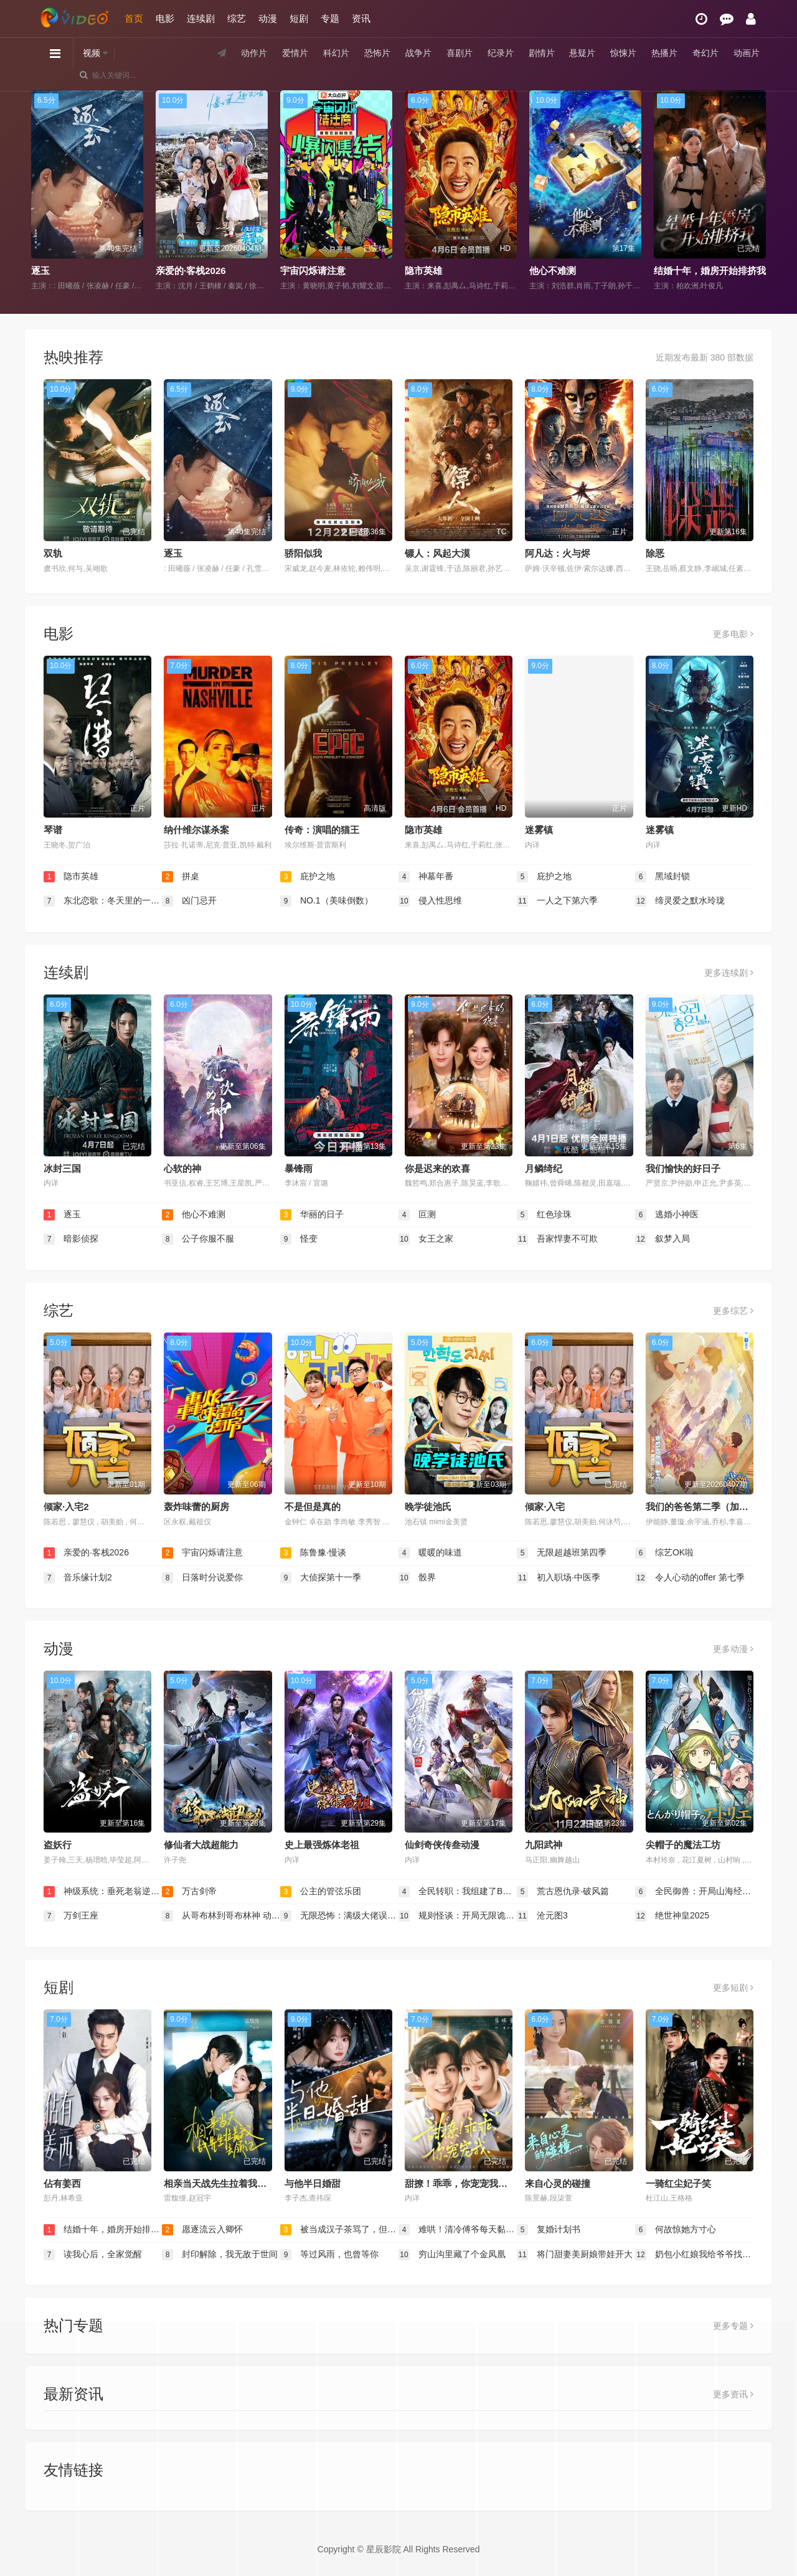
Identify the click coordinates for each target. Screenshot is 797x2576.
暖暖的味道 (430, 1553)
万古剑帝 (189, 1891)
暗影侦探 (71, 1239)
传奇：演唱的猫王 (322, 829)
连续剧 (201, 18)
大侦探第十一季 (320, 1577)
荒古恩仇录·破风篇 (563, 1891)
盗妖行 (58, 1844)
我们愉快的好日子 (683, 1168)
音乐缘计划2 (78, 1577)
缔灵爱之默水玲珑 (680, 901)
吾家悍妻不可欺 (557, 1239)
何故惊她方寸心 (675, 2229)
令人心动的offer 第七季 (690, 1577)
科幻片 (336, 53)
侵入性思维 (430, 901)
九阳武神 (543, 1844)
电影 (165, 18)
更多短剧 (733, 1988)
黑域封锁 (662, 876)
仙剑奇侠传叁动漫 (442, 1844)
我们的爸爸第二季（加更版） (706, 1506)
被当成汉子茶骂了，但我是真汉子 (339, 2229)
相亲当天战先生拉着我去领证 (224, 2183)
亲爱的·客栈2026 (191, 270)
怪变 (299, 1239)
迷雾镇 (539, 829)
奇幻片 (705, 53)
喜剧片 (459, 53)
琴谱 (53, 829)
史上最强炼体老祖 (322, 1844)
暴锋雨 (299, 1168)
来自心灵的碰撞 (557, 2183)
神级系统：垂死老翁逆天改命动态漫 (103, 1891)
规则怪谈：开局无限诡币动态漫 (457, 1916)
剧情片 (542, 53)
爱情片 (295, 53)
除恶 (655, 553)
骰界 (417, 1577)
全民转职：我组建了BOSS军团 (457, 1891)
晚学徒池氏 (428, 1506)
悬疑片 (582, 53)
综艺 (236, 18)
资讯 (361, 18)
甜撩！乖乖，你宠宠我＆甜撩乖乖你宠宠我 (493, 2183)
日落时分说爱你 (202, 1577)
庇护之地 (307, 876)
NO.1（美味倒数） (326, 901)
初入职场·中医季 (558, 1577)
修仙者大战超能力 (201, 1844)
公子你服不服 (198, 1239)
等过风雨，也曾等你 (329, 2254)
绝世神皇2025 (672, 1916)
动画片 (746, 53)
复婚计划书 (548, 2229)
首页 (134, 18)
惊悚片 (623, 53)
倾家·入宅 (545, 1506)
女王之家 (425, 1239)
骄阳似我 (303, 553)
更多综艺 (733, 1311)
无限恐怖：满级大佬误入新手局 (339, 1916)
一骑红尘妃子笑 (678, 2183)
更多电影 (733, 634)
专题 (330, 18)
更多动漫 (733, 1649)
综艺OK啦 (664, 1553)
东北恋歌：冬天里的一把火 (103, 901)
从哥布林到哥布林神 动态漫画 (221, 1916)
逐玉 (40, 270)
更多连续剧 (728, 973)
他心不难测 (552, 270)
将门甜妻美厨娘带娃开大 (575, 2254)
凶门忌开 (189, 901)
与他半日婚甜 (313, 2183)
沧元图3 (542, 1916)
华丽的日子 (312, 1214)
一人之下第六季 (557, 901)
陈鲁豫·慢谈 (313, 1553)
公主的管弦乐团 (320, 1891)
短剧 (299, 18)
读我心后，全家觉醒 (93, 2254)
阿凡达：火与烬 (557, 553)
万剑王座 (71, 1916)
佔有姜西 (62, 2183)
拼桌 (180, 876)
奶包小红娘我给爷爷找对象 (694, 2254)
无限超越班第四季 (561, 1553)
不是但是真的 (313, 1506)
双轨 (53, 553)
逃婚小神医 (667, 1214)
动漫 (267, 18)
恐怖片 (377, 53)
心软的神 (182, 1168)
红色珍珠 (544, 1214)
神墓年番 (425, 876)
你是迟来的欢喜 (437, 1168)
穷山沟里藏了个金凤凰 (452, 2254)
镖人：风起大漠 (437, 553)
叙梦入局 (662, 1239)
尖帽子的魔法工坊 (683, 1844)
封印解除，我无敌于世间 (220, 2254)
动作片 (254, 53)
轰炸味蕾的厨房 (196, 1506)
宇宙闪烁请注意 (313, 270)
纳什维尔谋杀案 (196, 829)
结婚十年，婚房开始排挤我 (710, 270)
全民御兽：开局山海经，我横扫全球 (694, 1891)
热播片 (664, 53)
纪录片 (501, 53)
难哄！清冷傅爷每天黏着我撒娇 (457, 2229)
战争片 (418, 53)
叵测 (417, 1214)
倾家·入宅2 (66, 1506)
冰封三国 (62, 1168)
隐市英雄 (423, 270)
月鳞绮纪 (543, 1168)
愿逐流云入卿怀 (202, 2229)
